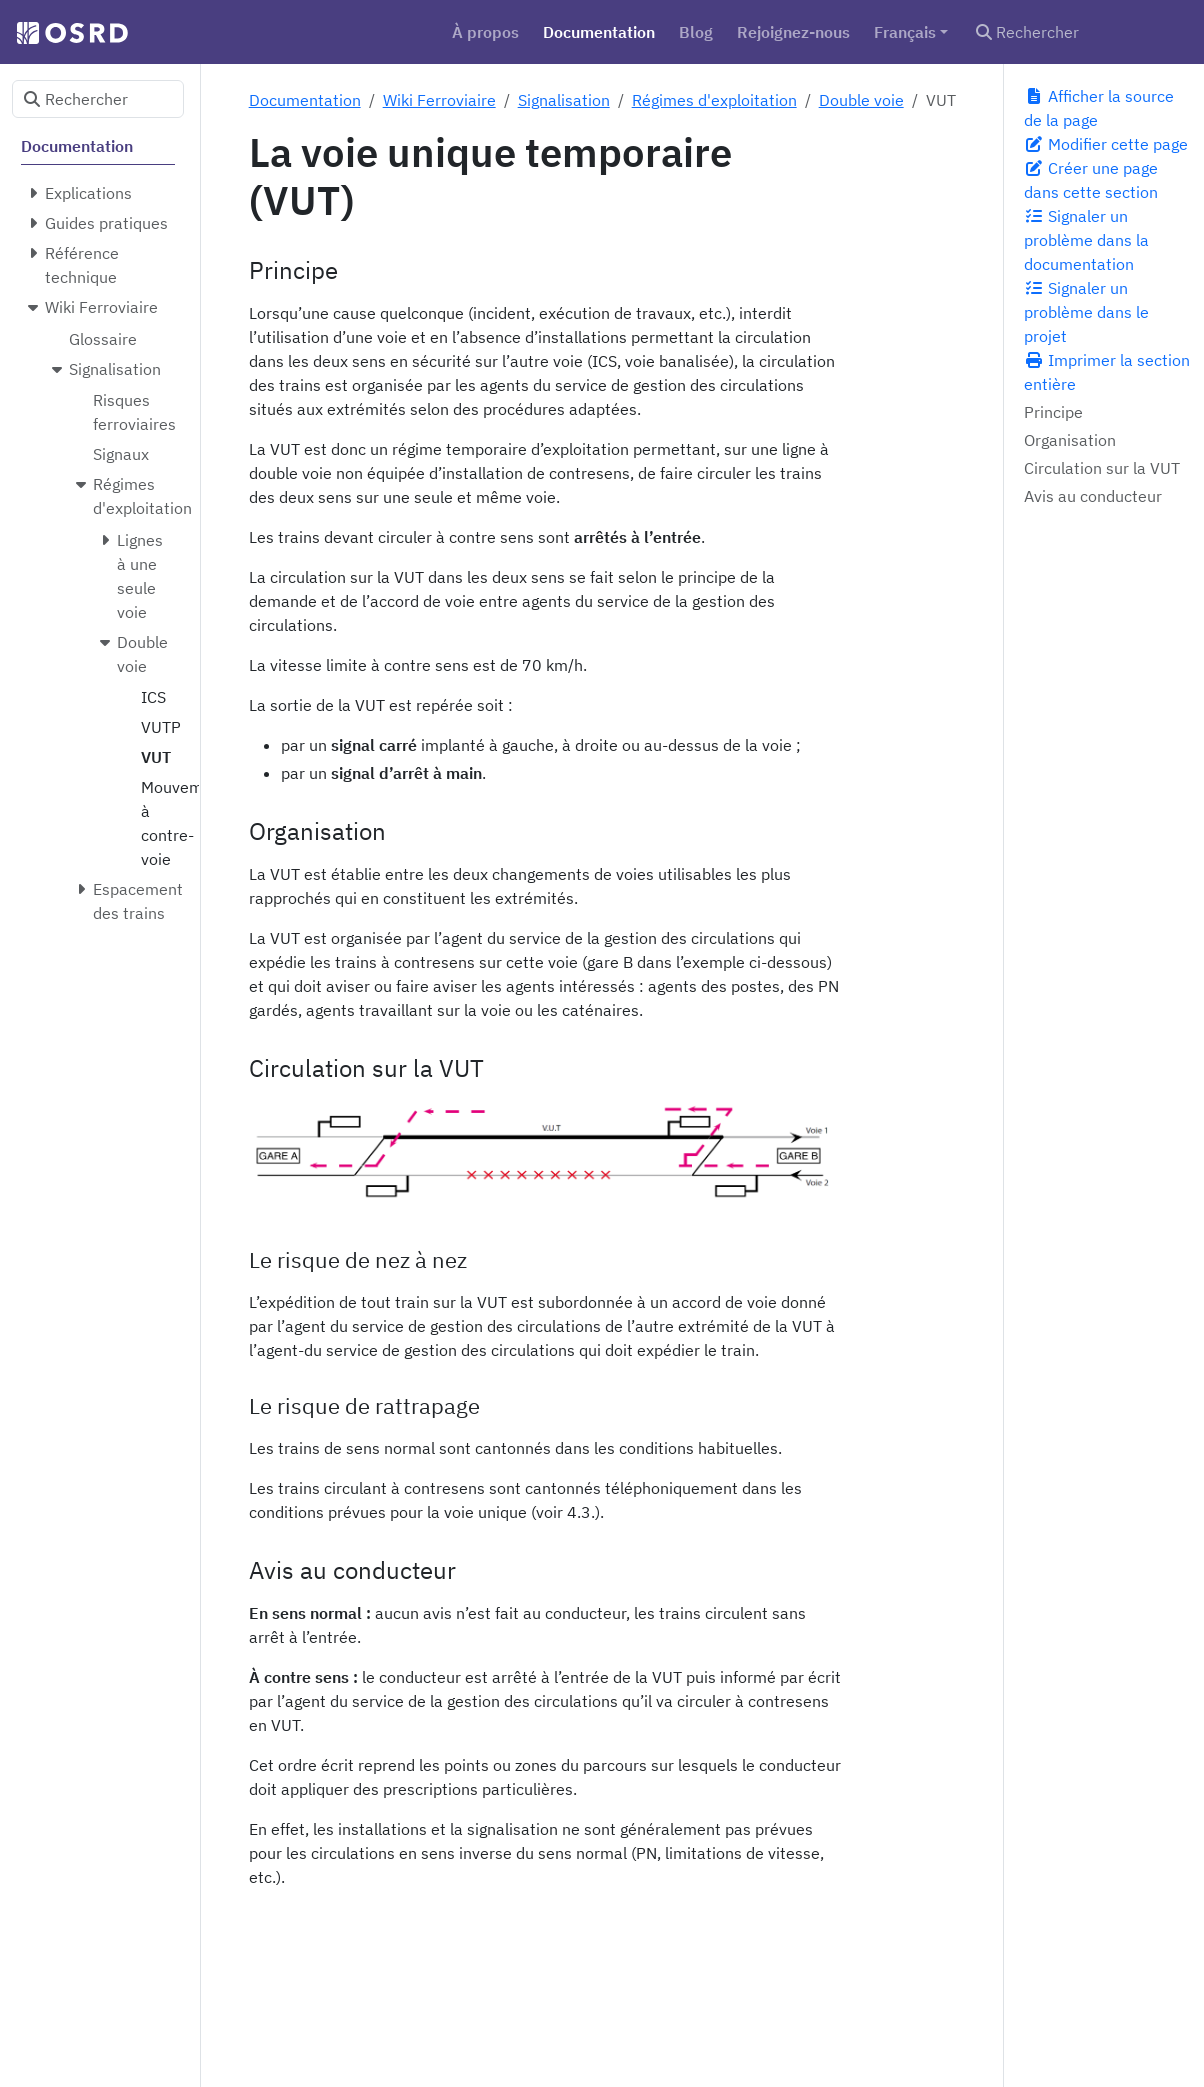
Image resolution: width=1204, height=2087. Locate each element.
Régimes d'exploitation (714, 100)
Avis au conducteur (1093, 496)
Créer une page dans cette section (1091, 180)
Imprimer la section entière (1107, 372)
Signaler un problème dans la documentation (1086, 240)
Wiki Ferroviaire (439, 100)
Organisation (1070, 440)
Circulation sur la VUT (1102, 468)
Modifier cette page (1106, 144)
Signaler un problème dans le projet (1086, 312)
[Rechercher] (1078, 32)
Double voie (861, 100)
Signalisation (564, 100)
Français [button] (905, 32)
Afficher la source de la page (1099, 108)
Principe (1053, 412)
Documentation (305, 100)
